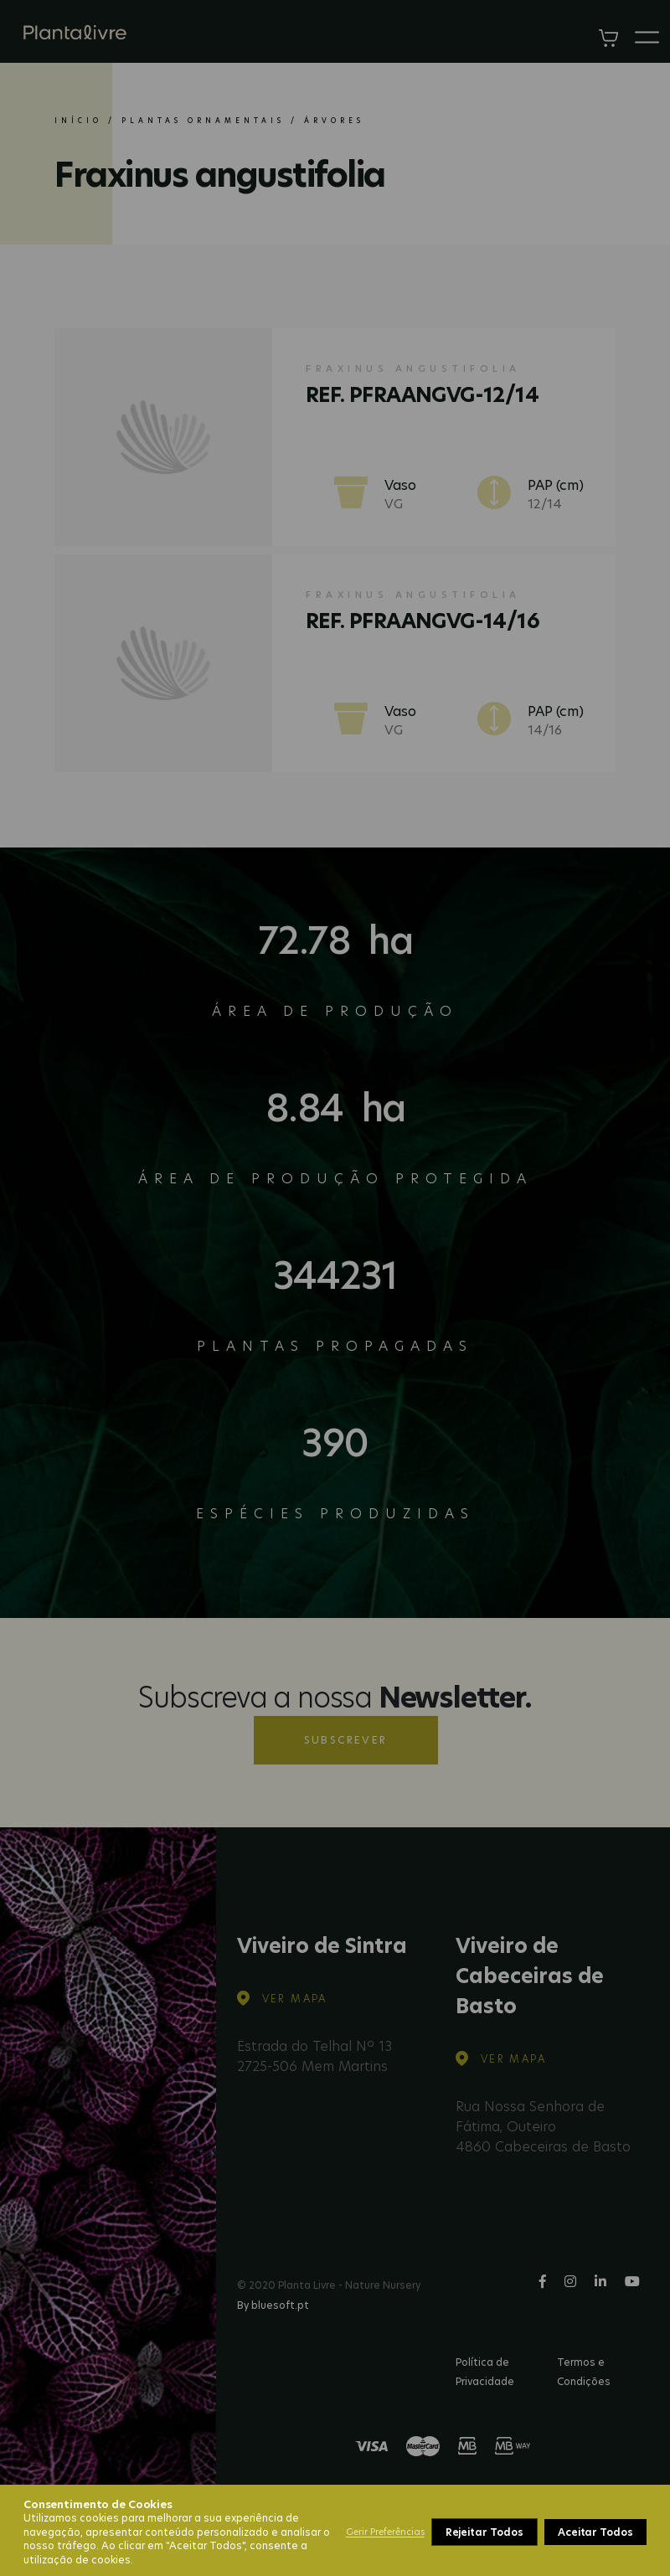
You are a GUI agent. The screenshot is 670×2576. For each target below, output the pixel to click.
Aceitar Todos (595, 2532)
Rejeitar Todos (484, 2532)
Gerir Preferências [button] (385, 2531)
